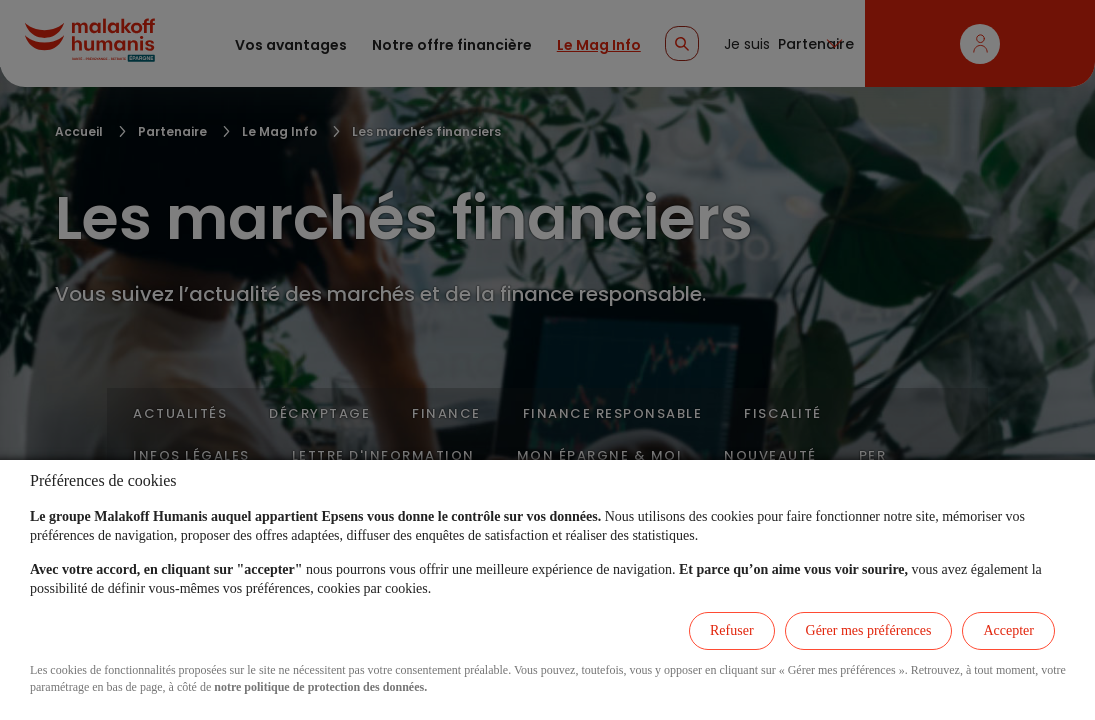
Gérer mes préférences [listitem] (869, 630)
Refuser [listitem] (732, 630)
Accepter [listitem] (1008, 630)
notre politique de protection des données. (320, 687)
